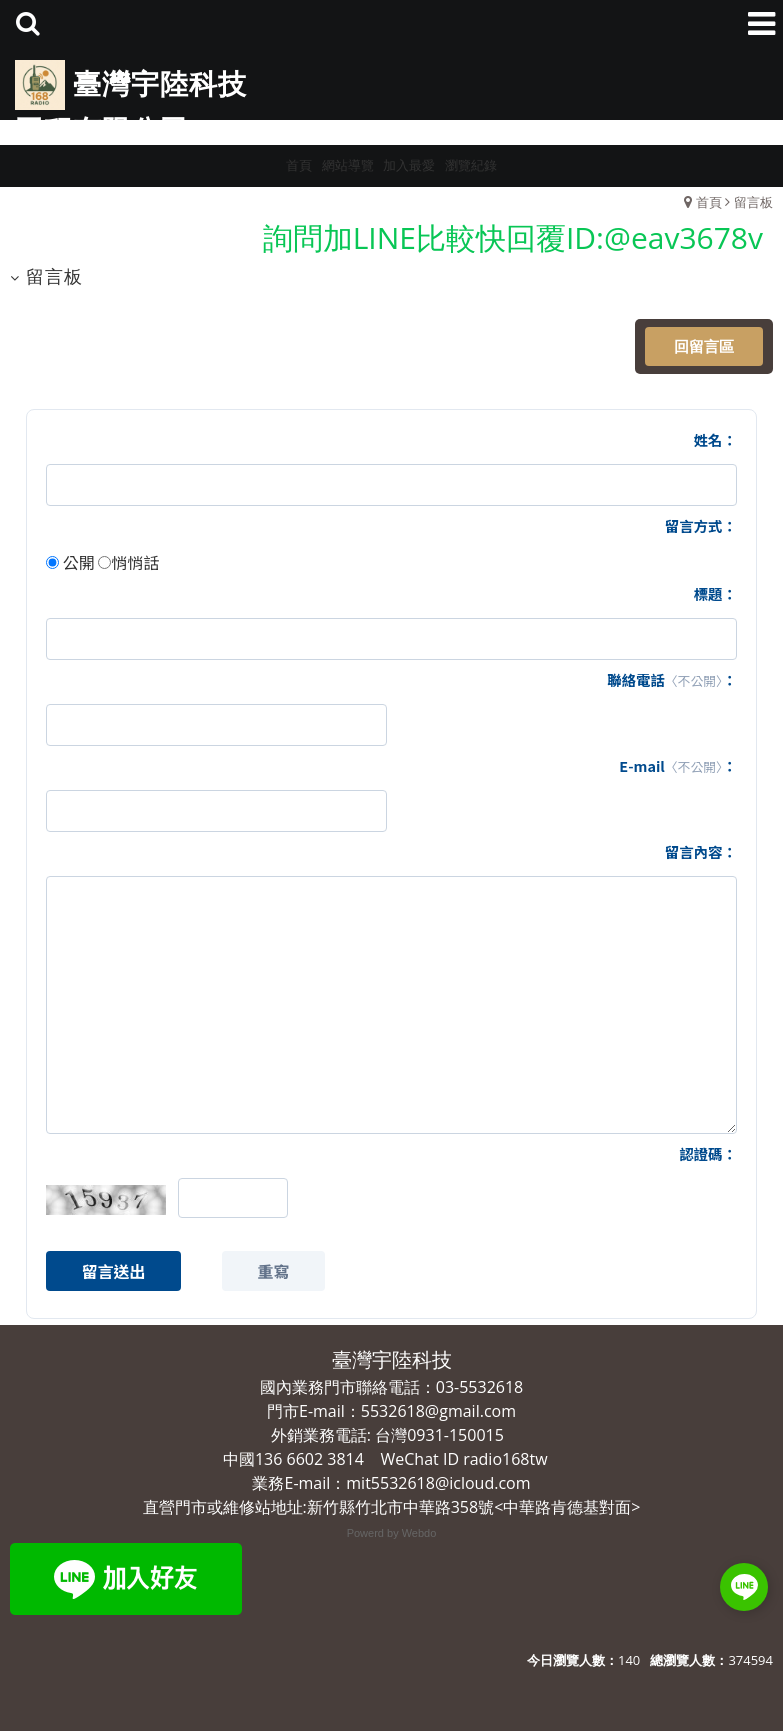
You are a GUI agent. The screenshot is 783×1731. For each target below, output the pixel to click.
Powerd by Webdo (392, 1533)
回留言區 (704, 346)
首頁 (709, 202)
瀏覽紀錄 (471, 165)
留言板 (753, 202)
